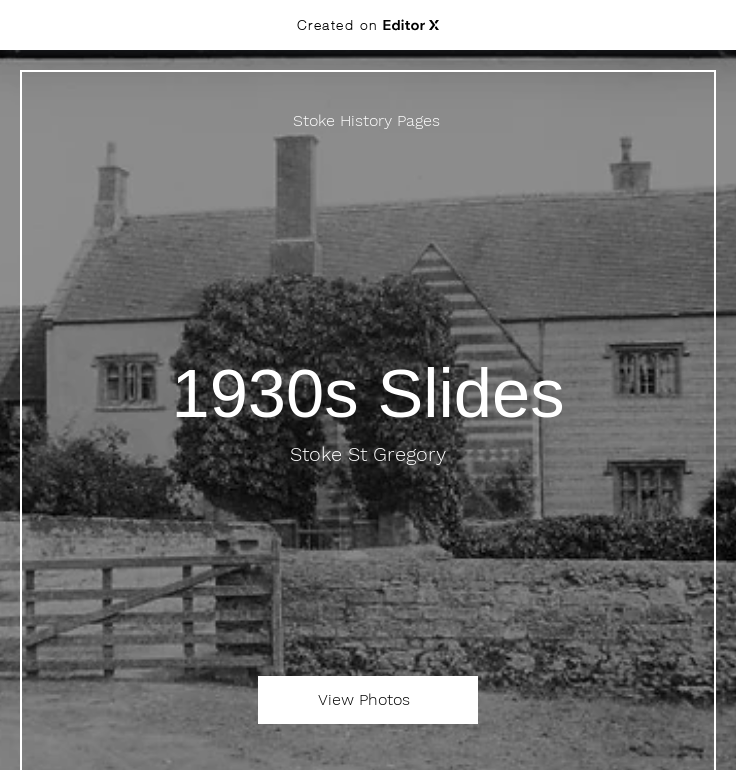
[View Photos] (368, 700)
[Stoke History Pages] (368, 120)
